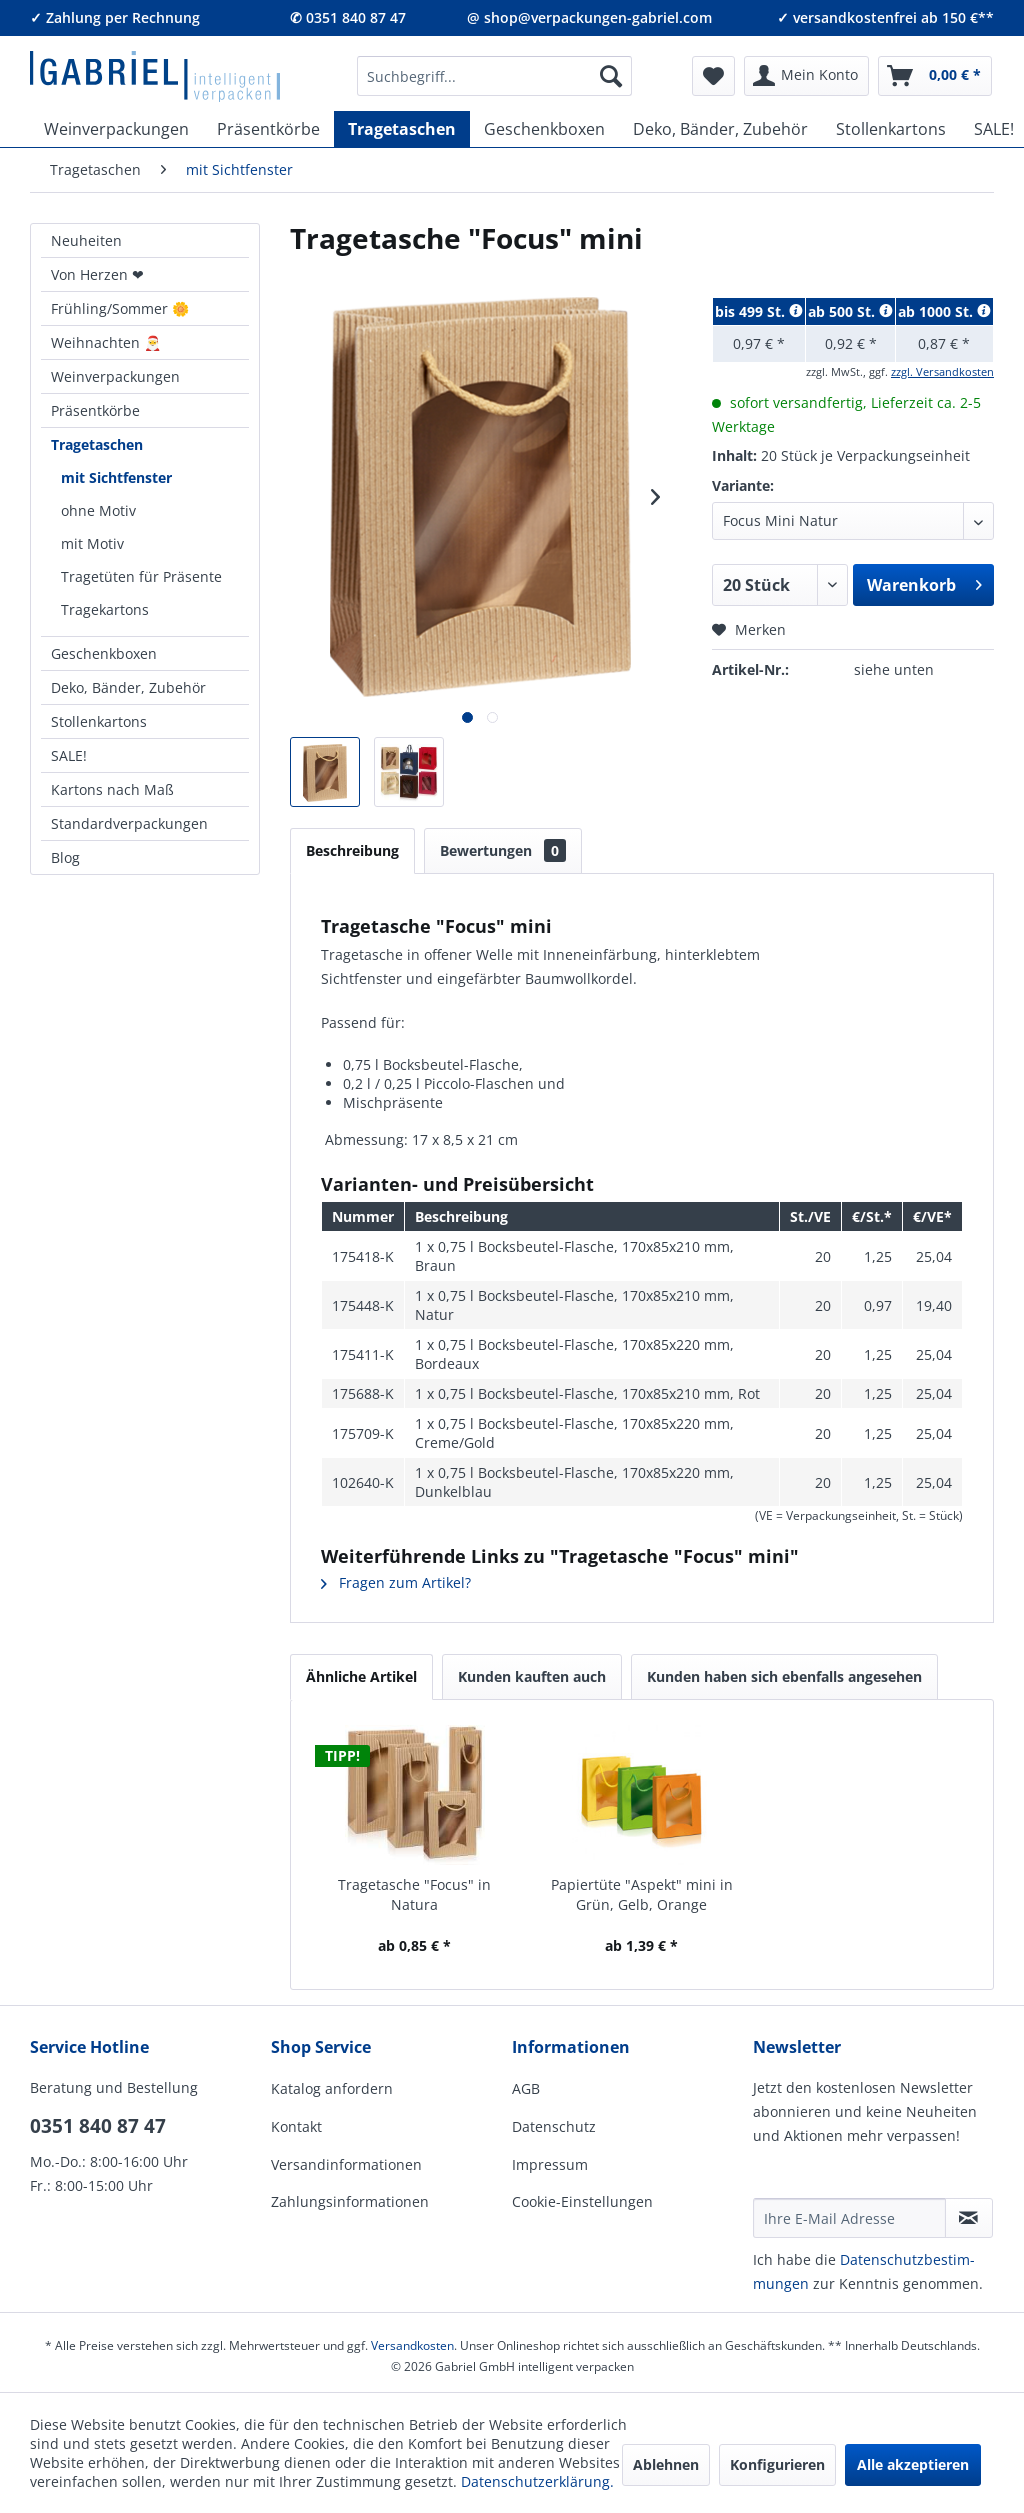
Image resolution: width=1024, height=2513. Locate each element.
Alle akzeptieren (913, 2464)
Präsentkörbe (95, 410)
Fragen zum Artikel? (396, 1582)
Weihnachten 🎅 (106, 342)
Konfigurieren (777, 2464)
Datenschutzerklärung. (537, 2481)
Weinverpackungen (115, 376)
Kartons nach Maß (112, 789)
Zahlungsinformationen (350, 2201)
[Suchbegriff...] (495, 76)
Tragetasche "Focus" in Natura (414, 1894)
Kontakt (296, 2126)
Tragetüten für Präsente (141, 576)
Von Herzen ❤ (97, 274)
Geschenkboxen (104, 653)
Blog (65, 857)
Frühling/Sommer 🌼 (120, 308)
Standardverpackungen (129, 823)
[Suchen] (611, 76)
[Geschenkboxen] (544, 129)
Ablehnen (666, 2464)
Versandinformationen (346, 2164)
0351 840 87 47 (98, 2126)
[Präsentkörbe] (268, 129)
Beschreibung (352, 850)
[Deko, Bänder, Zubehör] (720, 129)
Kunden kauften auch (532, 1676)
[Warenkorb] (935, 76)
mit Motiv (92, 543)
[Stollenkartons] (891, 129)
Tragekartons (105, 609)
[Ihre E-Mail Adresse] (849, 2218)
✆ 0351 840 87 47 (348, 17)
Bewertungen (503, 850)
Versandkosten (412, 2345)
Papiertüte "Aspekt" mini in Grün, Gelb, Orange (642, 1894)
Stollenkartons (99, 721)
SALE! (69, 755)
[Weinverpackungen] (116, 129)
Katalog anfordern (332, 2088)
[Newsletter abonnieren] (969, 2218)
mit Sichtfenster (116, 477)
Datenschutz (554, 2126)
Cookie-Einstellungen (582, 2201)
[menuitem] (495, 76)
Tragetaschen (97, 444)
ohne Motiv (98, 510)
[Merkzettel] (713, 76)
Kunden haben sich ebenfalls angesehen (784, 1676)
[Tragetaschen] (402, 129)
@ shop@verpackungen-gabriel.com (589, 17)
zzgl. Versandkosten (942, 371)
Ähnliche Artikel (361, 1676)
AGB (526, 2088)
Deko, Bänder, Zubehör (128, 687)
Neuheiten (86, 240)
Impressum (550, 2164)
